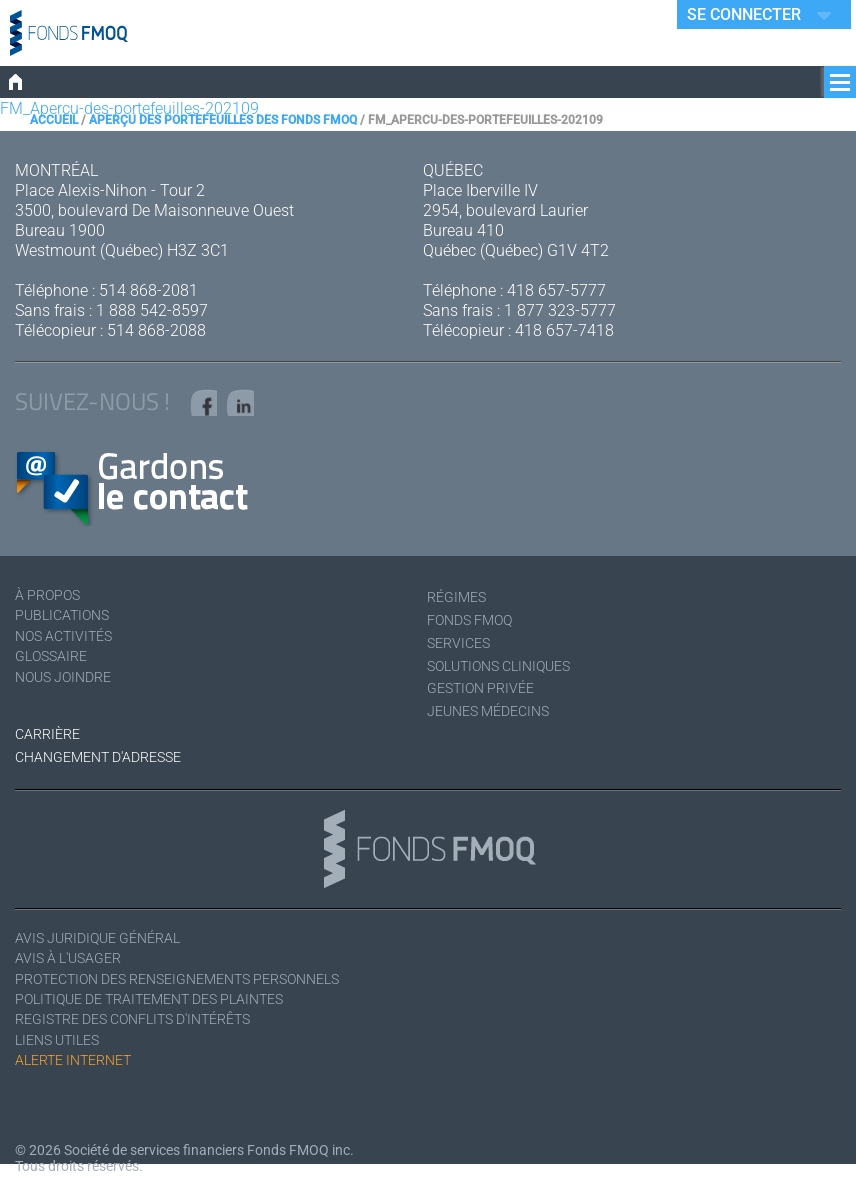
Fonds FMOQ (476, 626)
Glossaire (55, 669)
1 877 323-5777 (560, 310)
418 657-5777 (556, 290)
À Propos (52, 603)
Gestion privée (487, 694)
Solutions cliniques (509, 671)
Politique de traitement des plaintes (169, 1012)
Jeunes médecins (496, 717)
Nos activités (70, 647)
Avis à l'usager (75, 968)
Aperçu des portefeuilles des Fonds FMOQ (223, 120)
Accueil (54, 120)
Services (462, 649)
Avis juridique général (108, 946)
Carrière (51, 740)
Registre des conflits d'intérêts (149, 1034)
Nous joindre (70, 691)
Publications (68, 625)
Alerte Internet (81, 1078)
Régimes (460, 603)
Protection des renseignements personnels (199, 990)
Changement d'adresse (109, 763)
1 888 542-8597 (152, 310)
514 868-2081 (148, 290)
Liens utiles (63, 1056)
